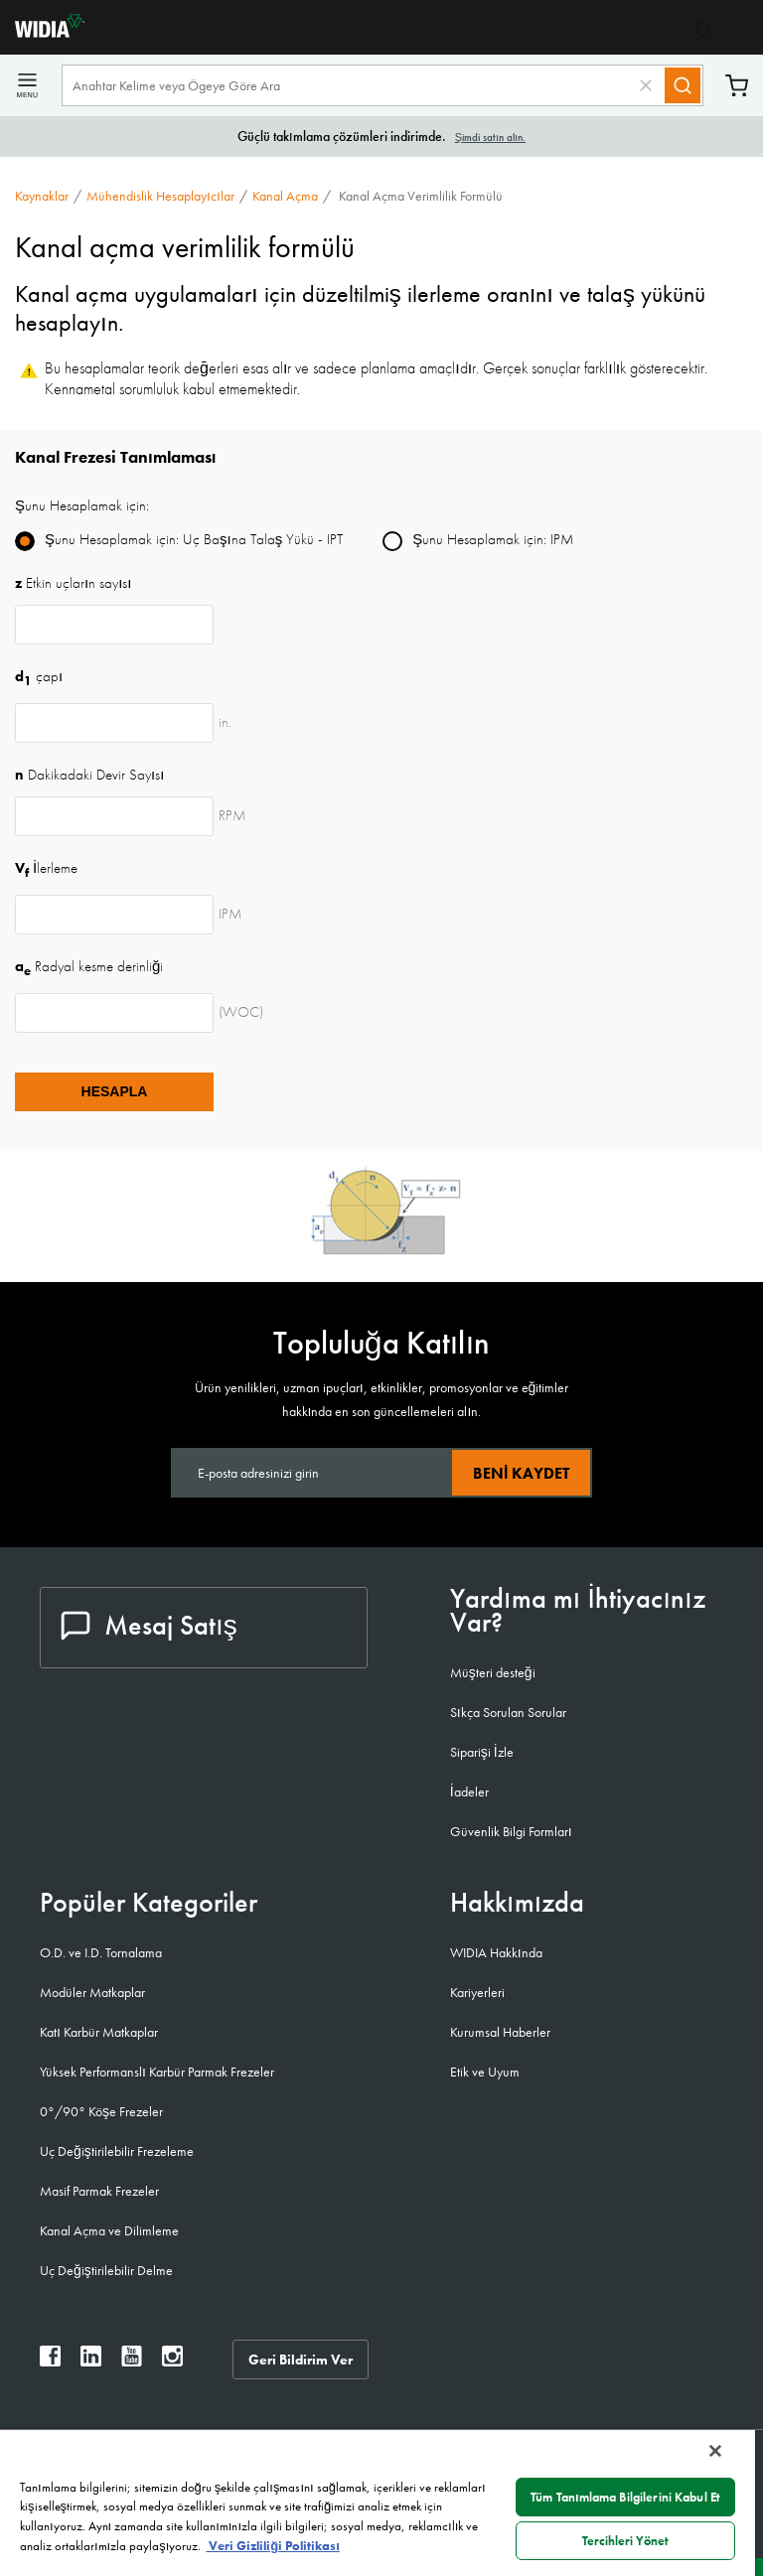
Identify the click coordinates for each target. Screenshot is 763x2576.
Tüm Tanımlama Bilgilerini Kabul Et (625, 2497)
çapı (39, 676)
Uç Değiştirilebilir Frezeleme (117, 2151)
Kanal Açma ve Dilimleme (109, 2230)
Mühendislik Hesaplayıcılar (160, 196)
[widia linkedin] (90, 2361)
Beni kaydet (521, 1473)
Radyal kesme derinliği (89, 966)
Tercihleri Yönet (625, 2540)
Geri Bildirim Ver (300, 2359)
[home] (42, 32)
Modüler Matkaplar (92, 1992)
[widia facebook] (50, 2361)
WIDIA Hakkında (496, 1952)
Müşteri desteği (492, 1672)
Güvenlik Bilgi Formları (511, 1831)
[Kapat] (715, 2451)
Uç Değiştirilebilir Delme (106, 2270)
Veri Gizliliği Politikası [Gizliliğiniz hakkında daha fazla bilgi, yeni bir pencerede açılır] (273, 2545)
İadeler (469, 1791)
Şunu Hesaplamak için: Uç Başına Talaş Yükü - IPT (194, 539)
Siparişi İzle (482, 1752)
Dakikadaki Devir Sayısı (89, 775)
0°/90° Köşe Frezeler (101, 2111)
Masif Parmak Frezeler (99, 2191)
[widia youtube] (131, 2361)
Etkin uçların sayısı (73, 583)
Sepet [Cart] (736, 85)
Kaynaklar (42, 196)
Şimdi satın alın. (490, 137)
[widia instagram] (172, 2361)
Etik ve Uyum (485, 2071)
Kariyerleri (477, 1992)
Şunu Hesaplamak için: (82, 505)
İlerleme (46, 868)
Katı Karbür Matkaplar (99, 2032)
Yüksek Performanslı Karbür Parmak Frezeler (157, 2071)
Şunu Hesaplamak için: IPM (492, 539)
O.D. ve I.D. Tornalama (101, 1952)
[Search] (682, 85)
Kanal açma (285, 196)
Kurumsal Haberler (500, 2032)
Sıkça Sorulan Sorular (508, 1712)
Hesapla (114, 1091)
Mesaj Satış (149, 1625)
